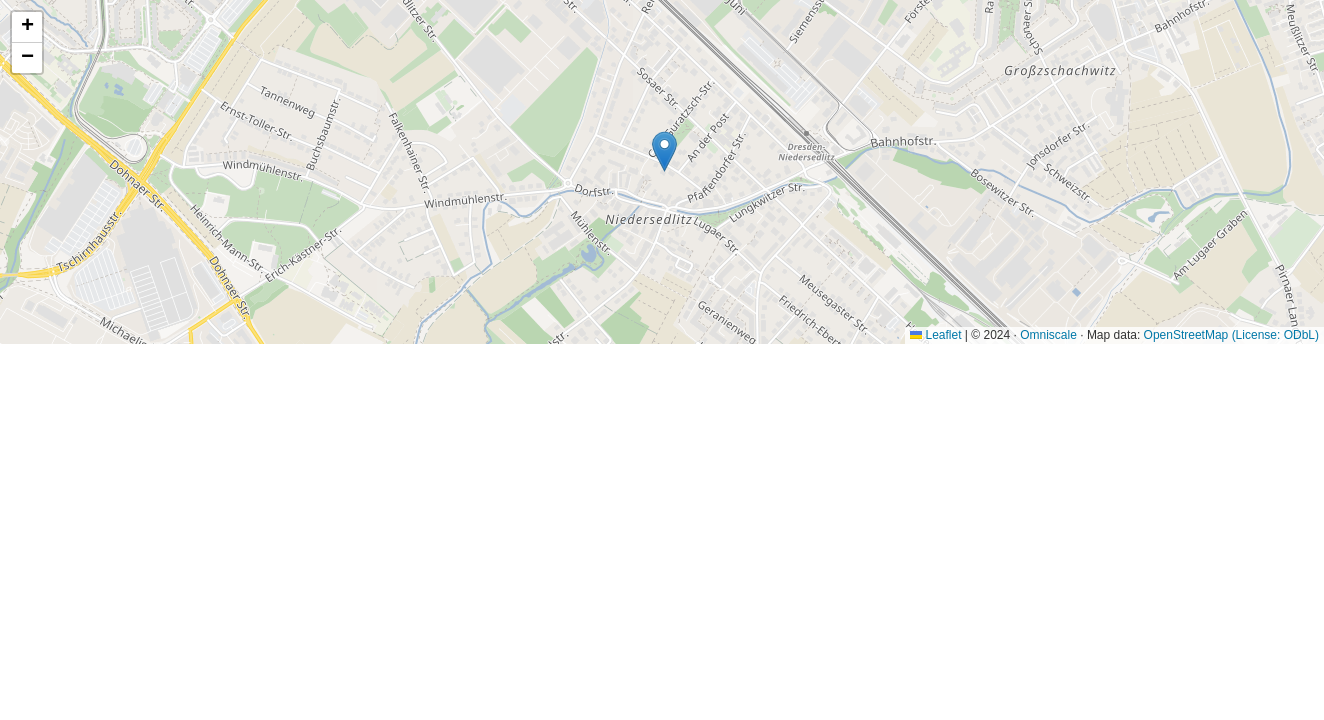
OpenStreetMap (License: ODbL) (1231, 335)
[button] (664, 151)
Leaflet (935, 335)
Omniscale (1048, 335)
